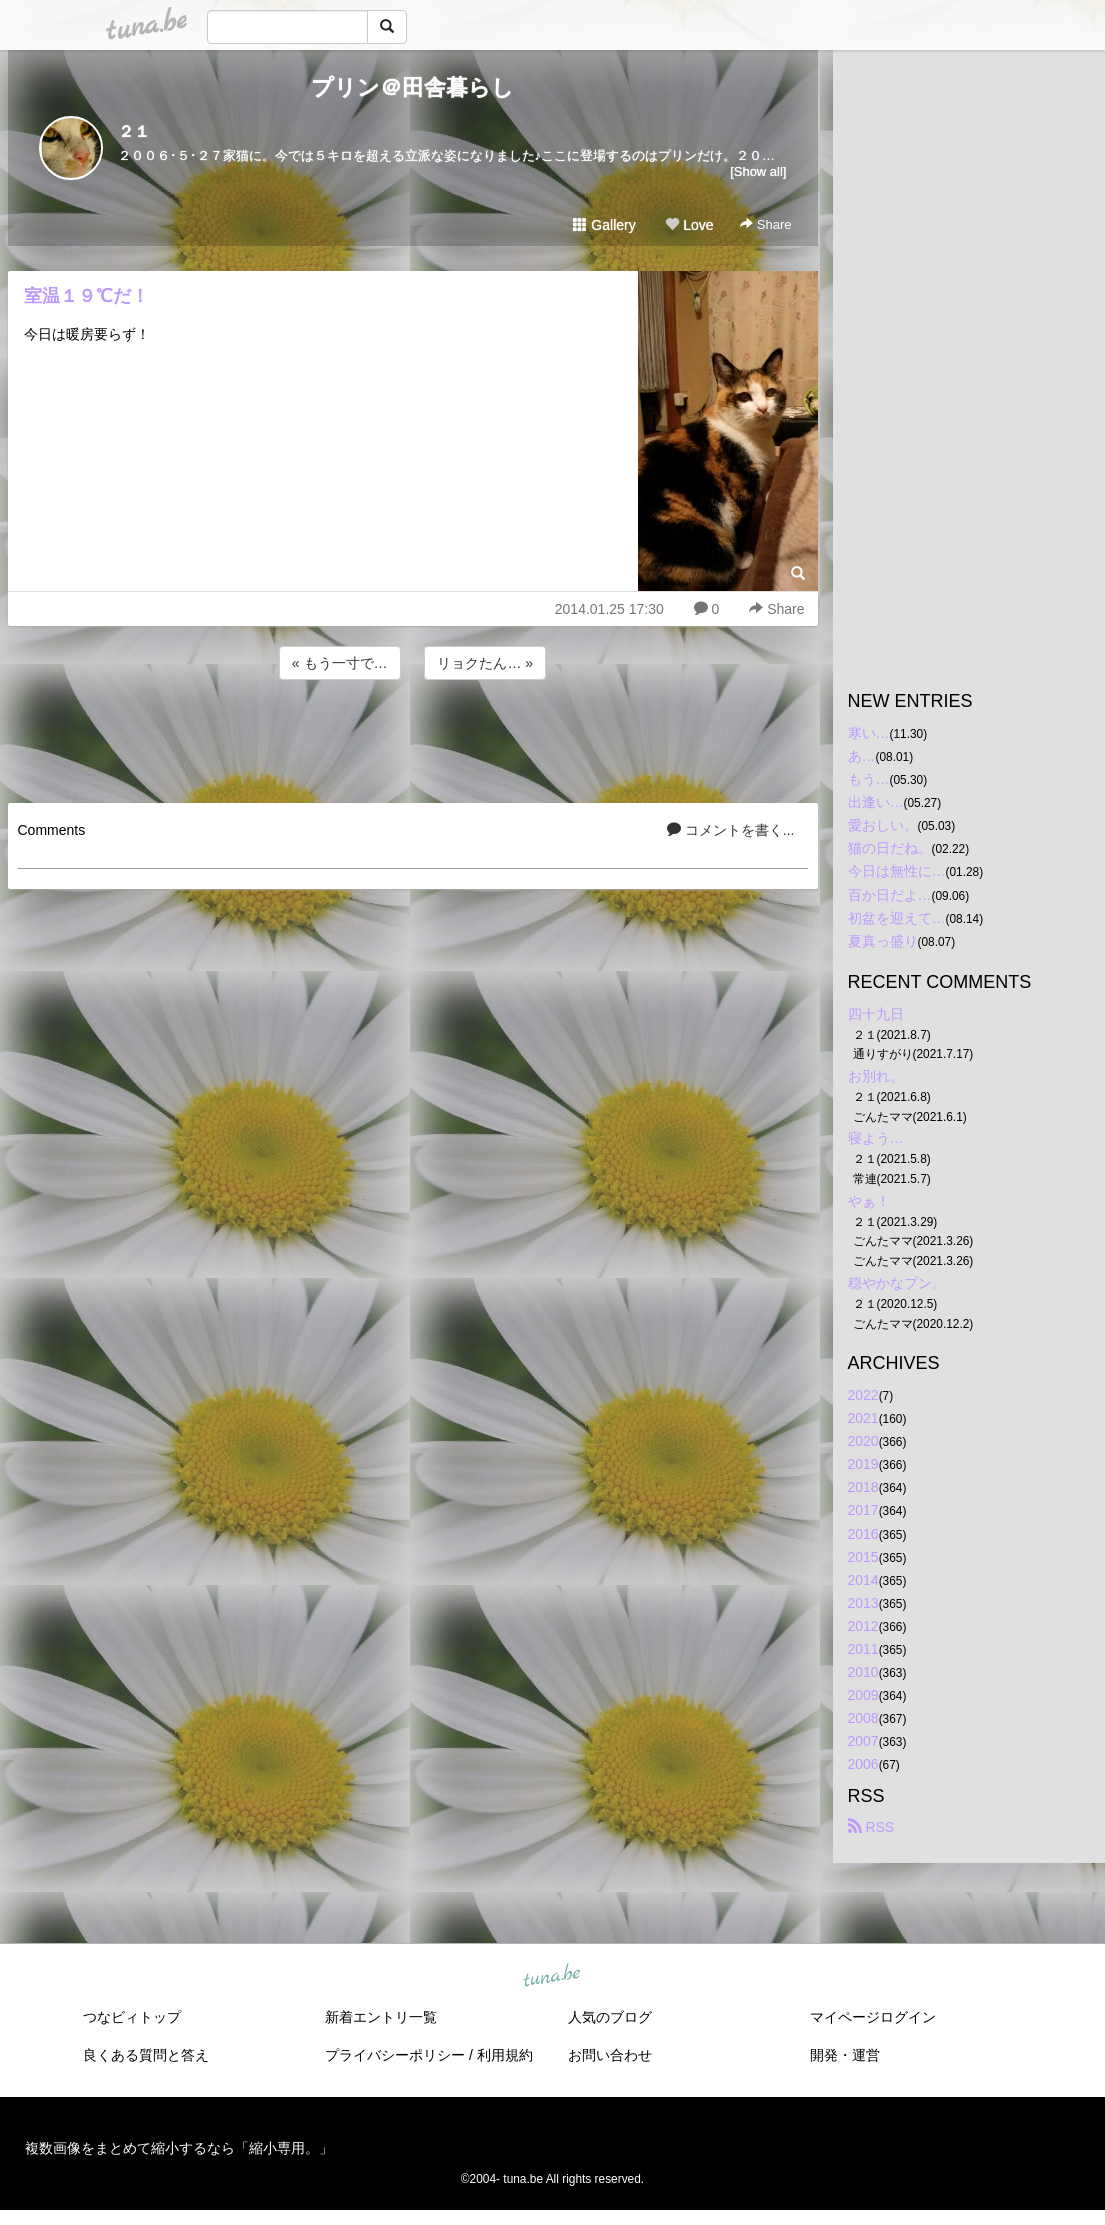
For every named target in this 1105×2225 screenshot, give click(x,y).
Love (689, 225)
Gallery (604, 225)
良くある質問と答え (146, 2055)
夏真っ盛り (883, 941)
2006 (863, 1764)
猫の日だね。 (890, 848)
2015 (863, 1557)
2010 (863, 1672)
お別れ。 (876, 1076)
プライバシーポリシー (395, 2055)
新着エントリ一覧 (381, 2017)
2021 (863, 1418)
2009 (863, 1695)
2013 (863, 1603)
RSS (871, 1827)
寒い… (869, 733)
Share (765, 224)
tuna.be (552, 1976)
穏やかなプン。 (897, 1283)
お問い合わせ (610, 2055)
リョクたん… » (485, 663)
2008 (863, 1718)
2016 (863, 1534)
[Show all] (758, 171)
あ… (862, 756)
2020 (863, 1441)
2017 (863, 1510)
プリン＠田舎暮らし (412, 87)
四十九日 (876, 1014)
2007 (863, 1741)
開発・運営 (845, 2055)
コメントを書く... (731, 830)
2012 (863, 1626)
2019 (863, 1464)
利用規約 (505, 2055)
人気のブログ (610, 2017)
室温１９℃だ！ (86, 296)
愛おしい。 (883, 825)
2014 (863, 1580)
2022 (863, 1395)
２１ (134, 131)
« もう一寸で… (340, 663)
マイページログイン (873, 2017)
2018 (863, 1487)
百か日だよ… (890, 895)
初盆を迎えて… (897, 918)
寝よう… (876, 1138)
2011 (863, 1649)
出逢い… (876, 802)
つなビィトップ (132, 2017)
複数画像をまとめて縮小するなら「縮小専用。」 (179, 2148)
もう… (869, 779)
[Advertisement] (413, 738)
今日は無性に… (897, 871)
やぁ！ (869, 1201)
